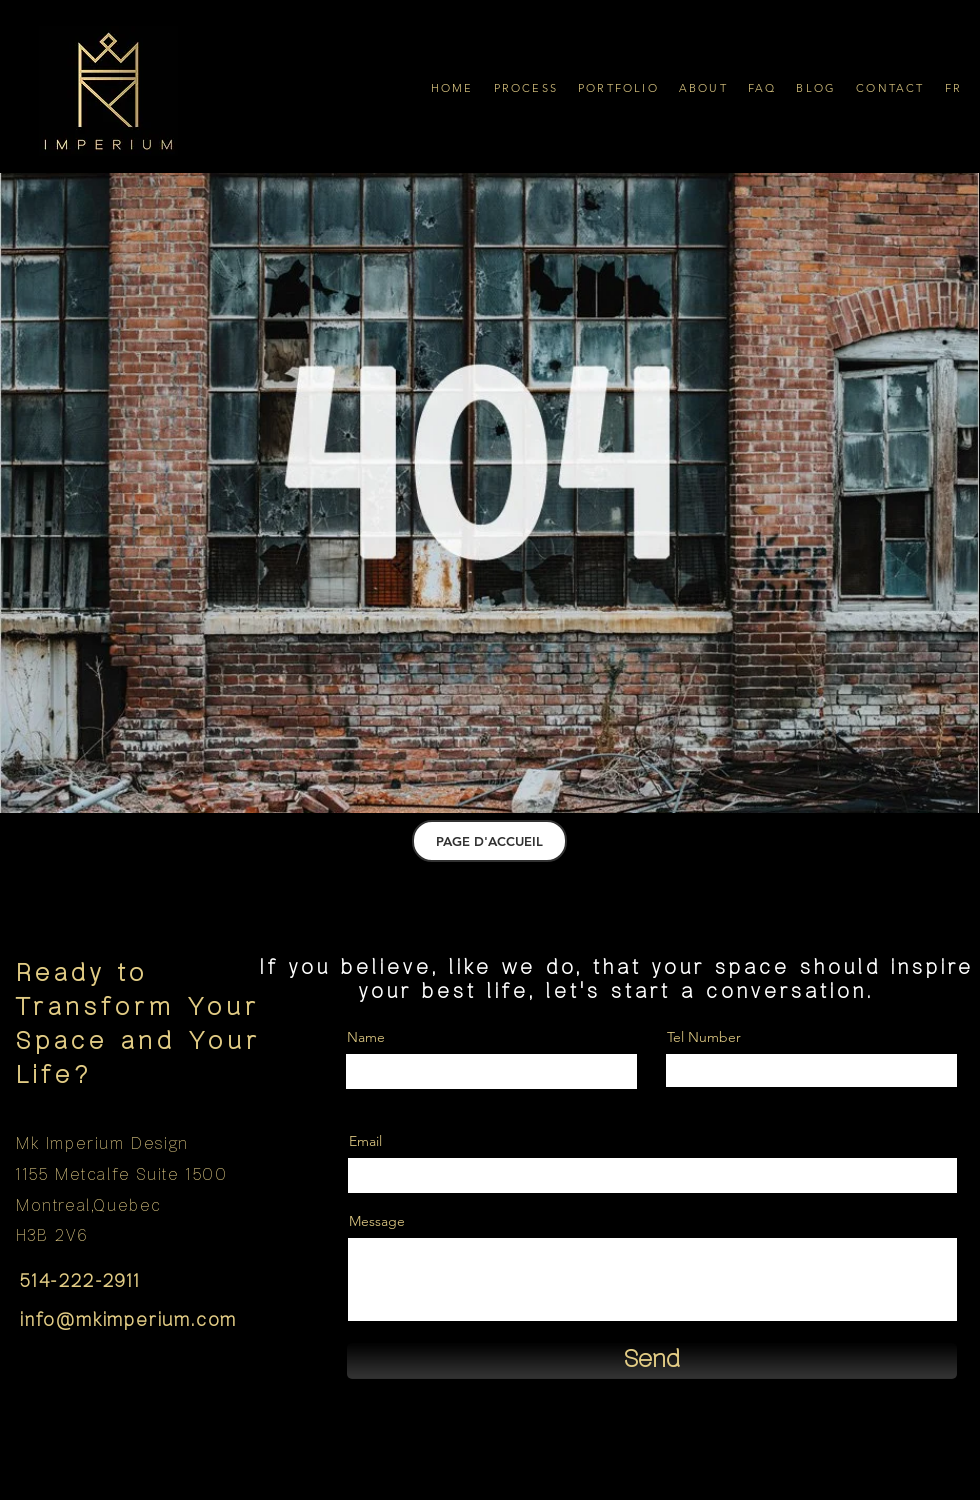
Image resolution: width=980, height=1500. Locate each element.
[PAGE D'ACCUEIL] (489, 841)
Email (365, 1141)
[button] (526, 87)
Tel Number (704, 1037)
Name (366, 1037)
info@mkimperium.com (128, 1321)
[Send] (652, 1361)
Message (377, 1221)
